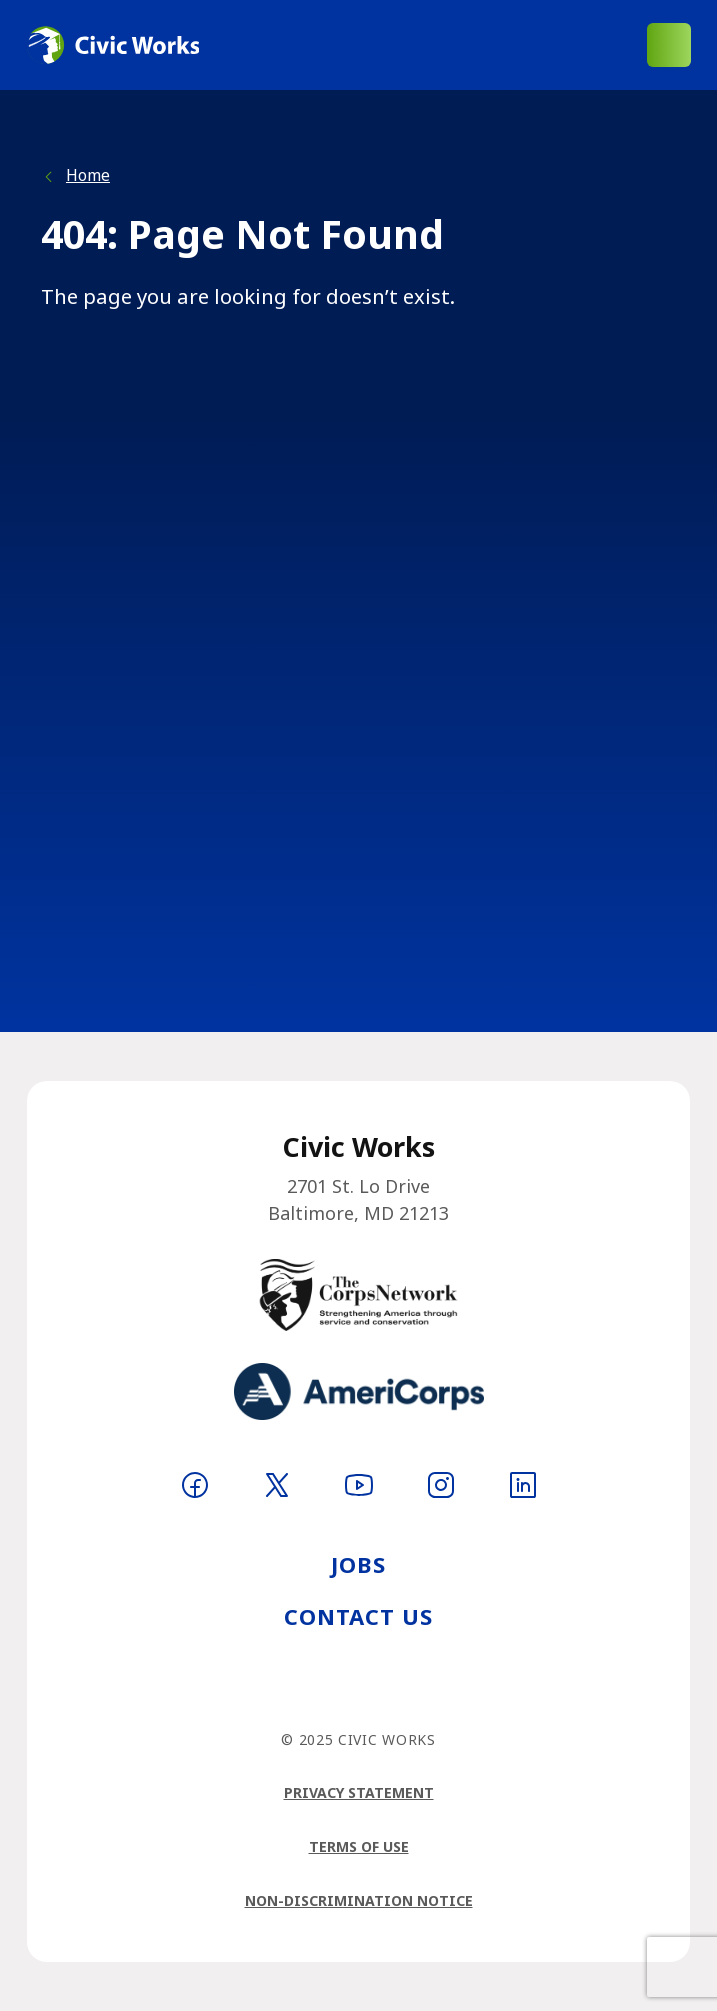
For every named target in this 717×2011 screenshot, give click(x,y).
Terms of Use (359, 1846)
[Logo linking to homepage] (113, 45)
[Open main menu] (669, 45)
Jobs (358, 1564)
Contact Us (359, 1616)
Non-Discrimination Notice (359, 1900)
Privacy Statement (359, 1792)
